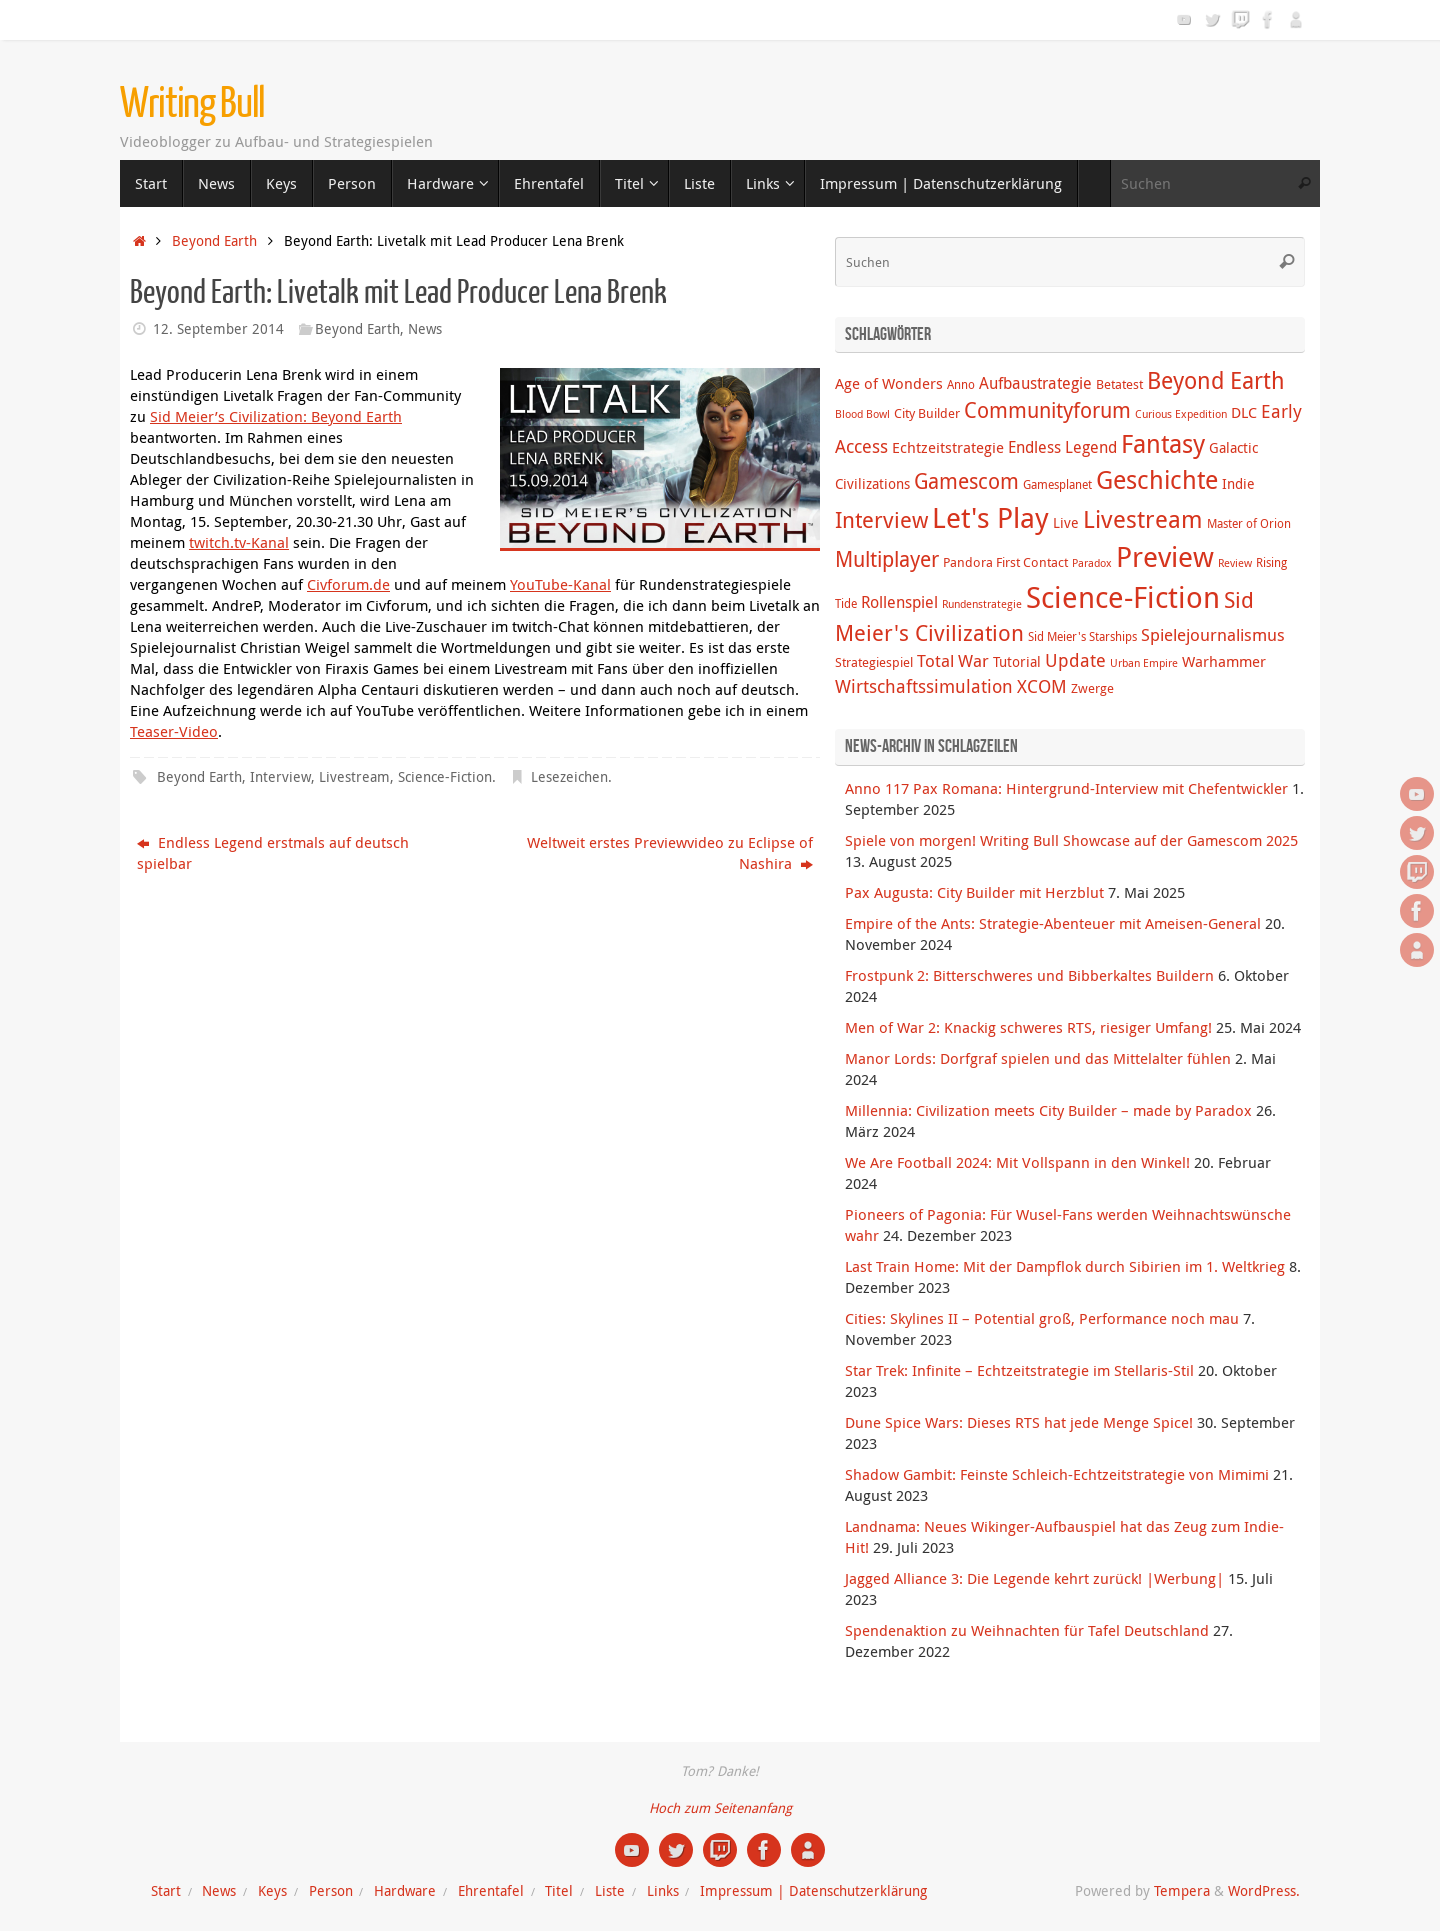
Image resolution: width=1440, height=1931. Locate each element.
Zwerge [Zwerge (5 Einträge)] (1092, 688)
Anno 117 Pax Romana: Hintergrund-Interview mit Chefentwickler (1066, 788)
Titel (559, 1891)
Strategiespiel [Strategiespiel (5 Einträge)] (874, 662)
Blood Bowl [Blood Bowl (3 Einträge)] (862, 414)
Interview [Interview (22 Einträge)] (881, 519)
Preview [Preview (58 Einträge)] (1165, 556)
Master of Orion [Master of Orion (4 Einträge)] (1249, 523)
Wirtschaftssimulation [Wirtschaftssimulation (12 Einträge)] (924, 686)
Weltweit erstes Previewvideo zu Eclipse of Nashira (670, 852)
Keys (272, 1891)
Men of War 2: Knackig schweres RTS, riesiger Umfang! (1028, 1027)
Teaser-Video (174, 731)
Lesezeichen (569, 777)
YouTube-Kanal (560, 584)
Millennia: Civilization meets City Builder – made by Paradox (1048, 1110)
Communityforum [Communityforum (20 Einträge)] (1047, 410)
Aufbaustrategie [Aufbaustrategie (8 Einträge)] (1035, 383)
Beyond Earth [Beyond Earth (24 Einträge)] (1216, 380)
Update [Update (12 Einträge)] (1075, 660)
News (425, 329)
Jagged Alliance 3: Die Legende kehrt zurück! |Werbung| (1034, 1578)
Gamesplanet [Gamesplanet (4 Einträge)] (1057, 484)
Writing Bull (192, 104)
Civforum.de (348, 584)
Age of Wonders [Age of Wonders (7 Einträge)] (889, 383)
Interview (280, 777)
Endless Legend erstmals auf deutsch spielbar (273, 852)
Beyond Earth (214, 241)
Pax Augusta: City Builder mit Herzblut (974, 892)
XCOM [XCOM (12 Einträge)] (1042, 686)
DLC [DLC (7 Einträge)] (1244, 412)
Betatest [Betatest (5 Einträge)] (1119, 384)
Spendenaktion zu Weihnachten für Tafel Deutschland (1027, 1630)
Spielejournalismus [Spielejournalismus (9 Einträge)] (1213, 635)
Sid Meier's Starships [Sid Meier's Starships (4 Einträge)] (1082, 636)
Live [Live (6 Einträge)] (1066, 522)
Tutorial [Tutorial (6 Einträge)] (1017, 661)
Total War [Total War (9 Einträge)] (953, 661)
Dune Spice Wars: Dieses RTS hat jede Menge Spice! (1019, 1422)
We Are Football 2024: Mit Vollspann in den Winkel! (1017, 1162)
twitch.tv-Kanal (239, 542)
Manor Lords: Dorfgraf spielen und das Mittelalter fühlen (1038, 1058)
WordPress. (1264, 1891)
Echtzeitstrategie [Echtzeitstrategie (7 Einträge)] (948, 447)
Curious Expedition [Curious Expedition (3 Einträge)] (1181, 414)
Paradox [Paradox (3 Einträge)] (1092, 563)
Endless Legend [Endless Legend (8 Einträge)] (1062, 447)
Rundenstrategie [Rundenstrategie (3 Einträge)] (982, 604)
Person (331, 1891)
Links (663, 1891)
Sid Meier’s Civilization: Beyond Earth (276, 416)
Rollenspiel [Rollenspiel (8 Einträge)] (899, 602)
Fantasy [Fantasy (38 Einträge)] (1163, 443)
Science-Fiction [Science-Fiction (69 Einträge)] (1123, 597)
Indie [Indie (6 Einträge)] (1238, 483)
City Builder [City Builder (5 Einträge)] (927, 413)
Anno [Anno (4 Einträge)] (961, 384)
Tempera (1182, 1891)
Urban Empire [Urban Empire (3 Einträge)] (1144, 663)
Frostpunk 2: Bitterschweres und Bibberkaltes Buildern (1029, 975)
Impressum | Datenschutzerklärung (813, 1891)
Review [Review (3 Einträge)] (1235, 563)
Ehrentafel (491, 1891)
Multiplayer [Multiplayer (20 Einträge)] (887, 559)
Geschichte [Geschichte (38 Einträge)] (1157, 479)
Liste (610, 1891)
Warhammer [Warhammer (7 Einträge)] (1224, 661)
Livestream (354, 777)
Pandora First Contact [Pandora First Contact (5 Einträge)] (1005, 562)
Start (166, 1891)
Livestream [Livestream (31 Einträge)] (1143, 519)
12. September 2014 (218, 329)
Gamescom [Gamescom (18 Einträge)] (966, 481)
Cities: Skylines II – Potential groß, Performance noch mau (1042, 1318)
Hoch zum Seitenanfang (720, 1808)
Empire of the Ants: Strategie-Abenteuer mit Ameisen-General (1053, 923)
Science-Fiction (445, 777)
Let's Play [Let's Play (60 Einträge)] (990, 517)
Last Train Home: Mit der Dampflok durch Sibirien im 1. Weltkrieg (1065, 1266)
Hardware (405, 1891)
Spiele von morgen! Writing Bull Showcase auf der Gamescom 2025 (1071, 840)
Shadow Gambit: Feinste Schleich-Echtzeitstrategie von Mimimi (1057, 1474)
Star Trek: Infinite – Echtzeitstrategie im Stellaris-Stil (1019, 1370)
